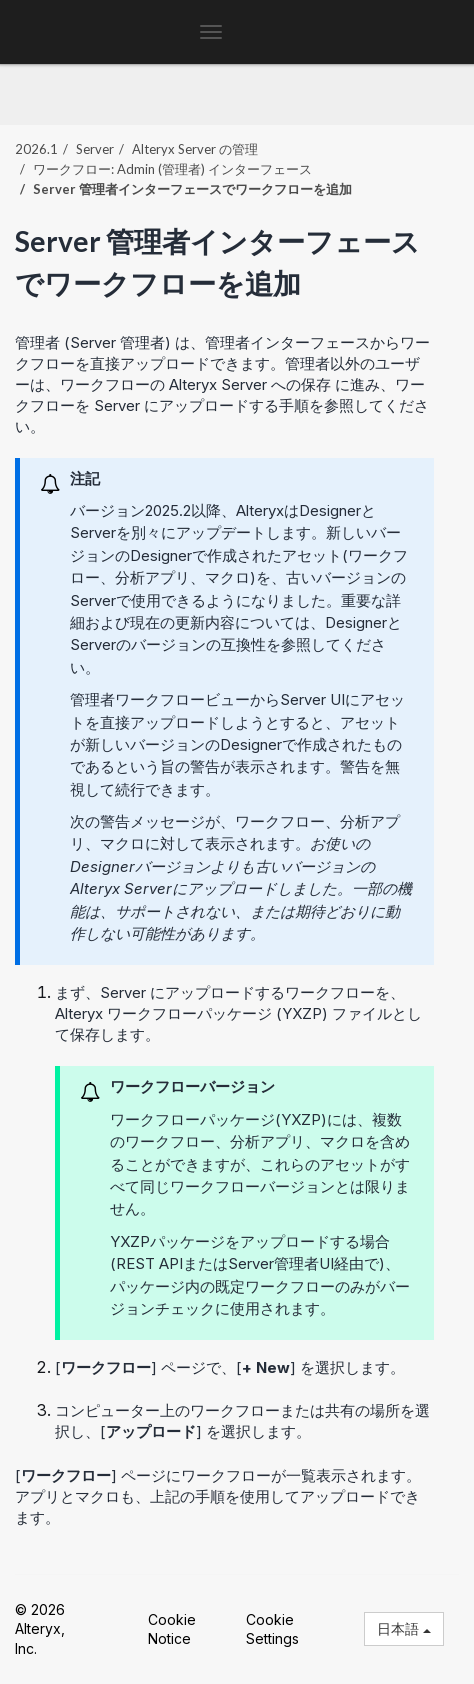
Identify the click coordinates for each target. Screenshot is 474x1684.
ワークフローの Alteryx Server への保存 (195, 384)
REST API (149, 1263)
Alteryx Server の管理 (195, 149)
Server (95, 149)
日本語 (404, 1628)
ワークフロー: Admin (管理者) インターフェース (172, 169)
